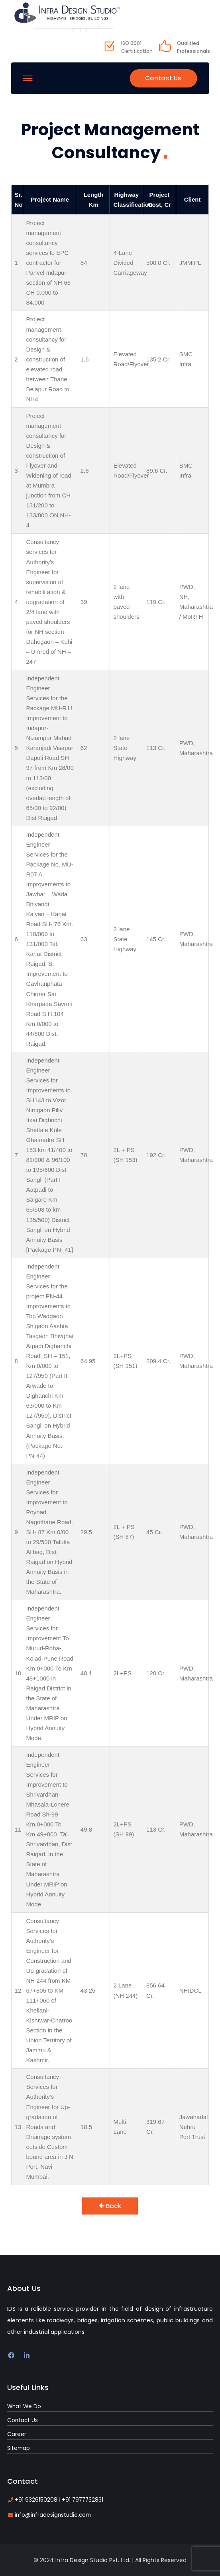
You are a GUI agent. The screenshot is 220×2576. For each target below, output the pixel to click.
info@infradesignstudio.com (51, 2512)
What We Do (23, 2404)
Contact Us (161, 76)
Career (16, 2432)
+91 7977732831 (76, 2497)
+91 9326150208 (35, 2497)
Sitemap (18, 2445)
